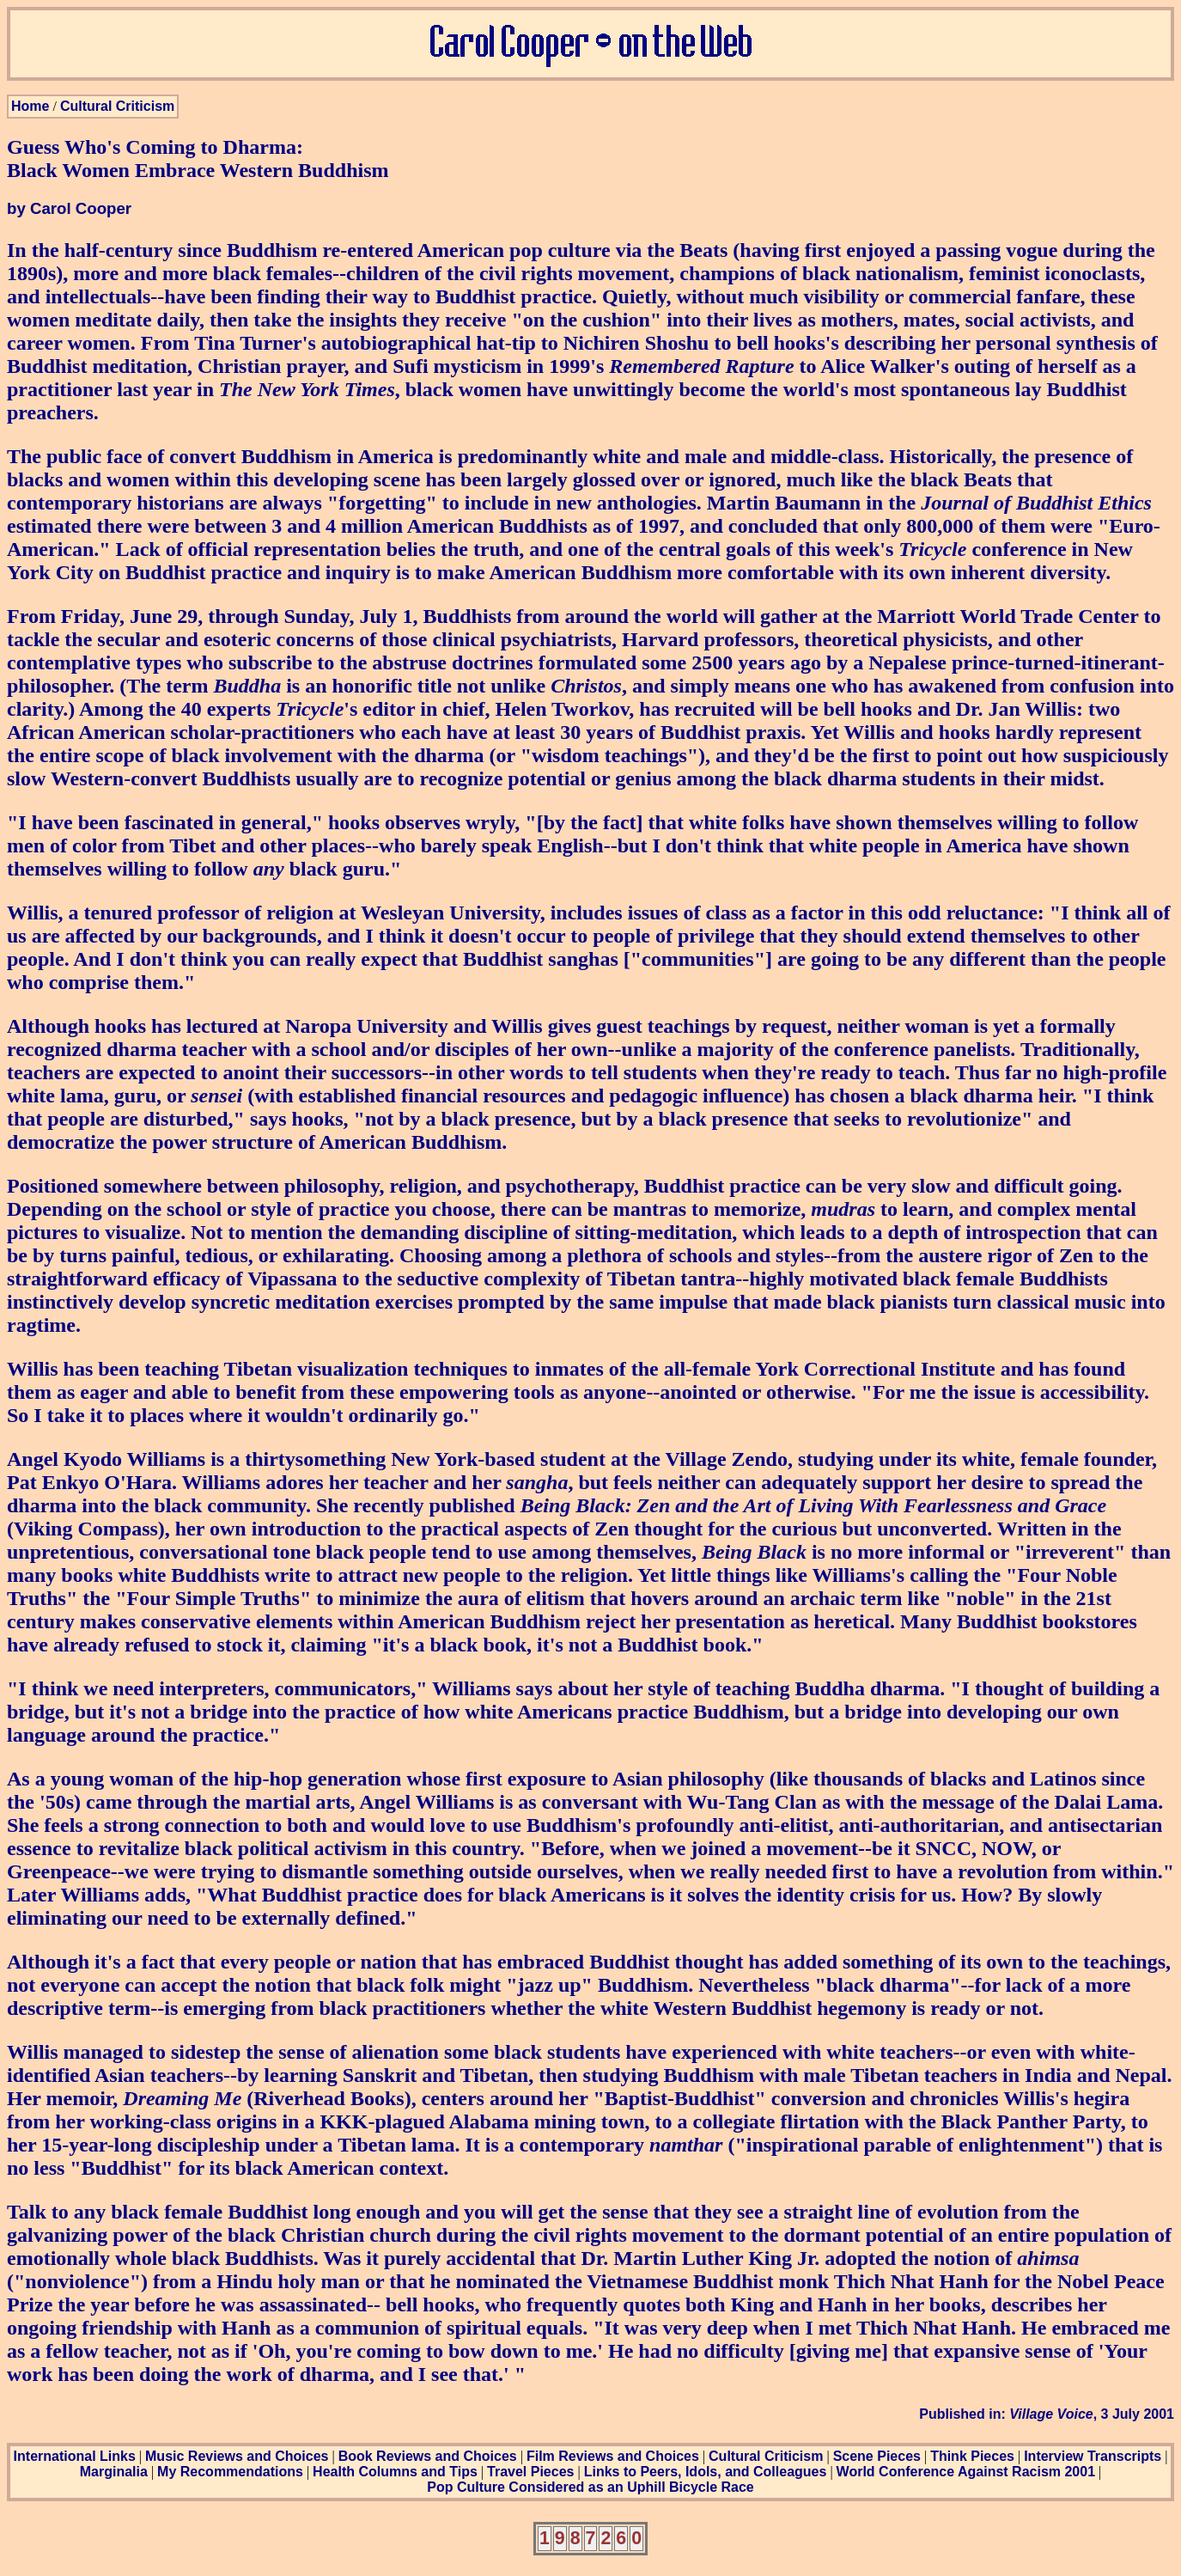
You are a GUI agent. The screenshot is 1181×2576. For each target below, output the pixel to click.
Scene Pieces (877, 2456)
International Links (75, 2456)
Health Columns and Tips (395, 2471)
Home (30, 106)
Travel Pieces (530, 2471)
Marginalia (114, 2471)
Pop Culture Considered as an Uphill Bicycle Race (590, 2487)
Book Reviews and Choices (427, 2456)
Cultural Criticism (117, 106)
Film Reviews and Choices (613, 2456)
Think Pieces (972, 2456)
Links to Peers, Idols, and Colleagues (705, 2471)
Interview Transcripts (1092, 2456)
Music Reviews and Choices (236, 2456)
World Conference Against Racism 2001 (966, 2471)
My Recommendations (230, 2471)
